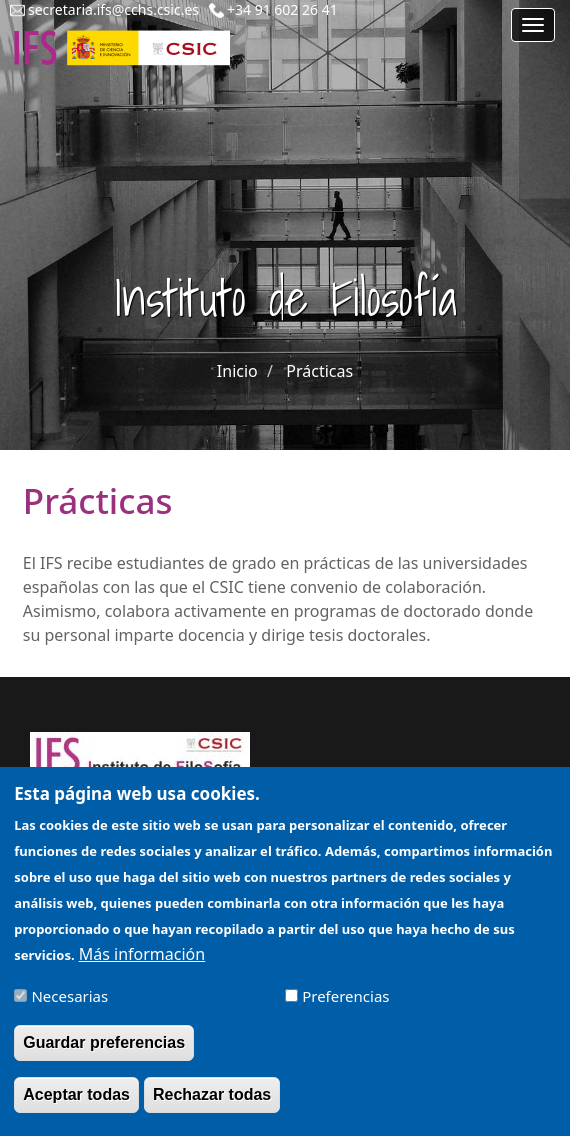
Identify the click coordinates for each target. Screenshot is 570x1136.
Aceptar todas (76, 1105)
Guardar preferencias (104, 1053)
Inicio (237, 371)
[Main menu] (533, 25)
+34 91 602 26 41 (282, 9)
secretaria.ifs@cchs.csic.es (113, 9)
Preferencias (345, 1007)
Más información (142, 965)
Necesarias (69, 1007)
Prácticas (319, 371)
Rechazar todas (212, 1105)
